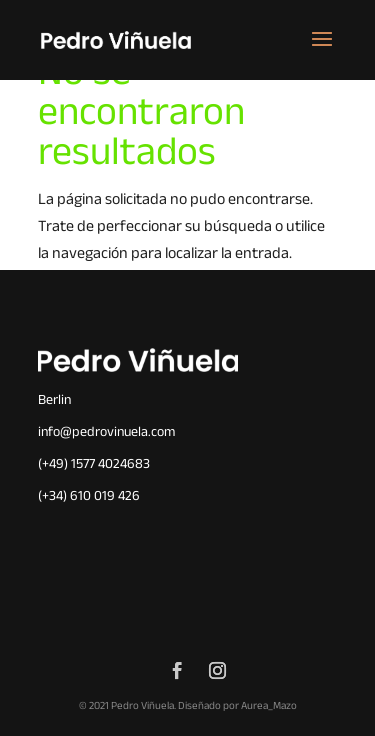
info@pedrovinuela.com (106, 434)
